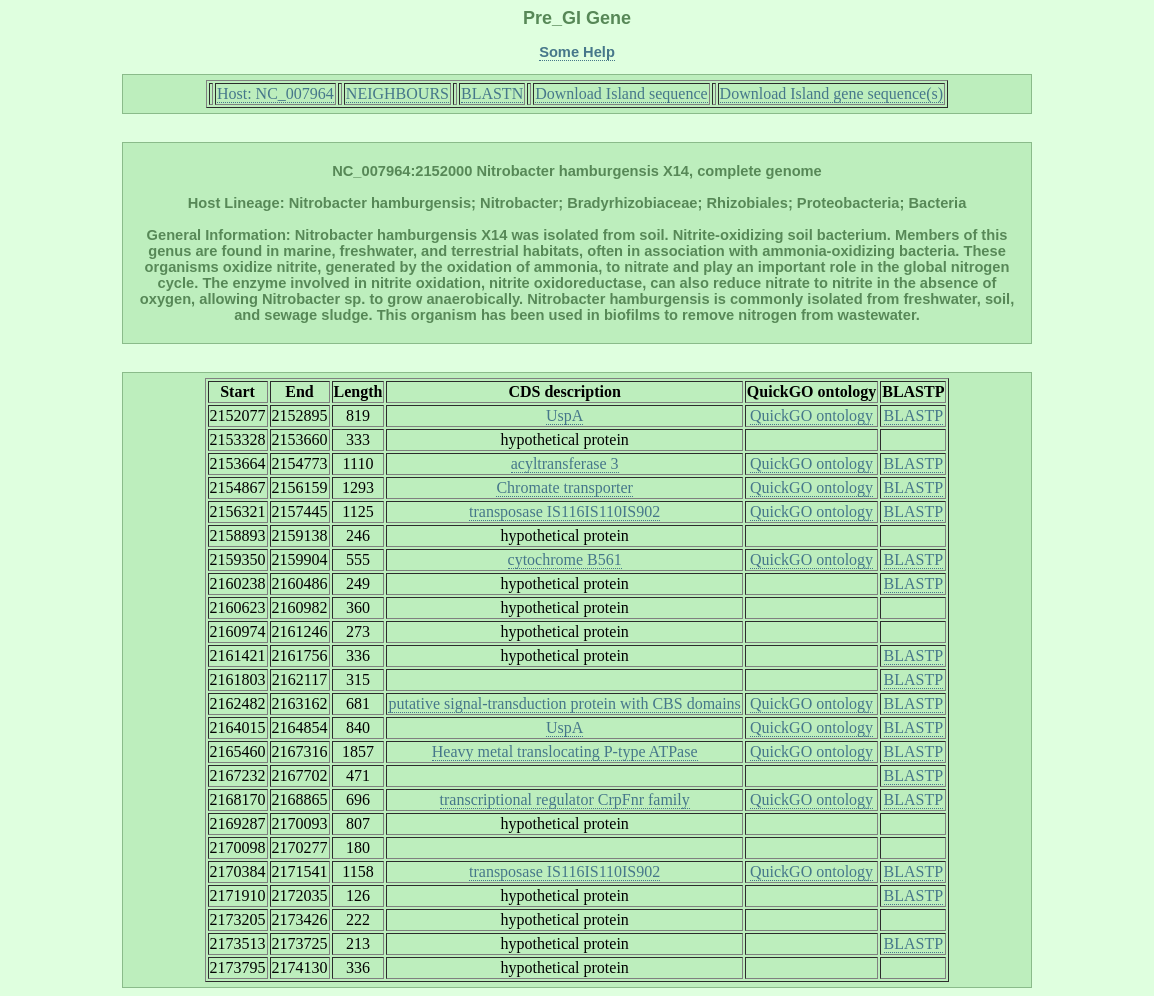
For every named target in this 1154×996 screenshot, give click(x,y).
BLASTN (492, 93)
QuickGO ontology (811, 415)
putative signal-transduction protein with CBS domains (564, 703)
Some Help (577, 52)
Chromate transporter (564, 487)
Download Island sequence (621, 93)
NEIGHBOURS (397, 93)
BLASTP (914, 415)
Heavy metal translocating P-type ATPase (565, 751)
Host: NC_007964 (275, 93)
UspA (564, 415)
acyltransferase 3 (565, 463)
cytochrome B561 (565, 559)
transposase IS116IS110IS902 (564, 511)
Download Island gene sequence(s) (831, 93)
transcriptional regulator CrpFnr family (565, 799)
